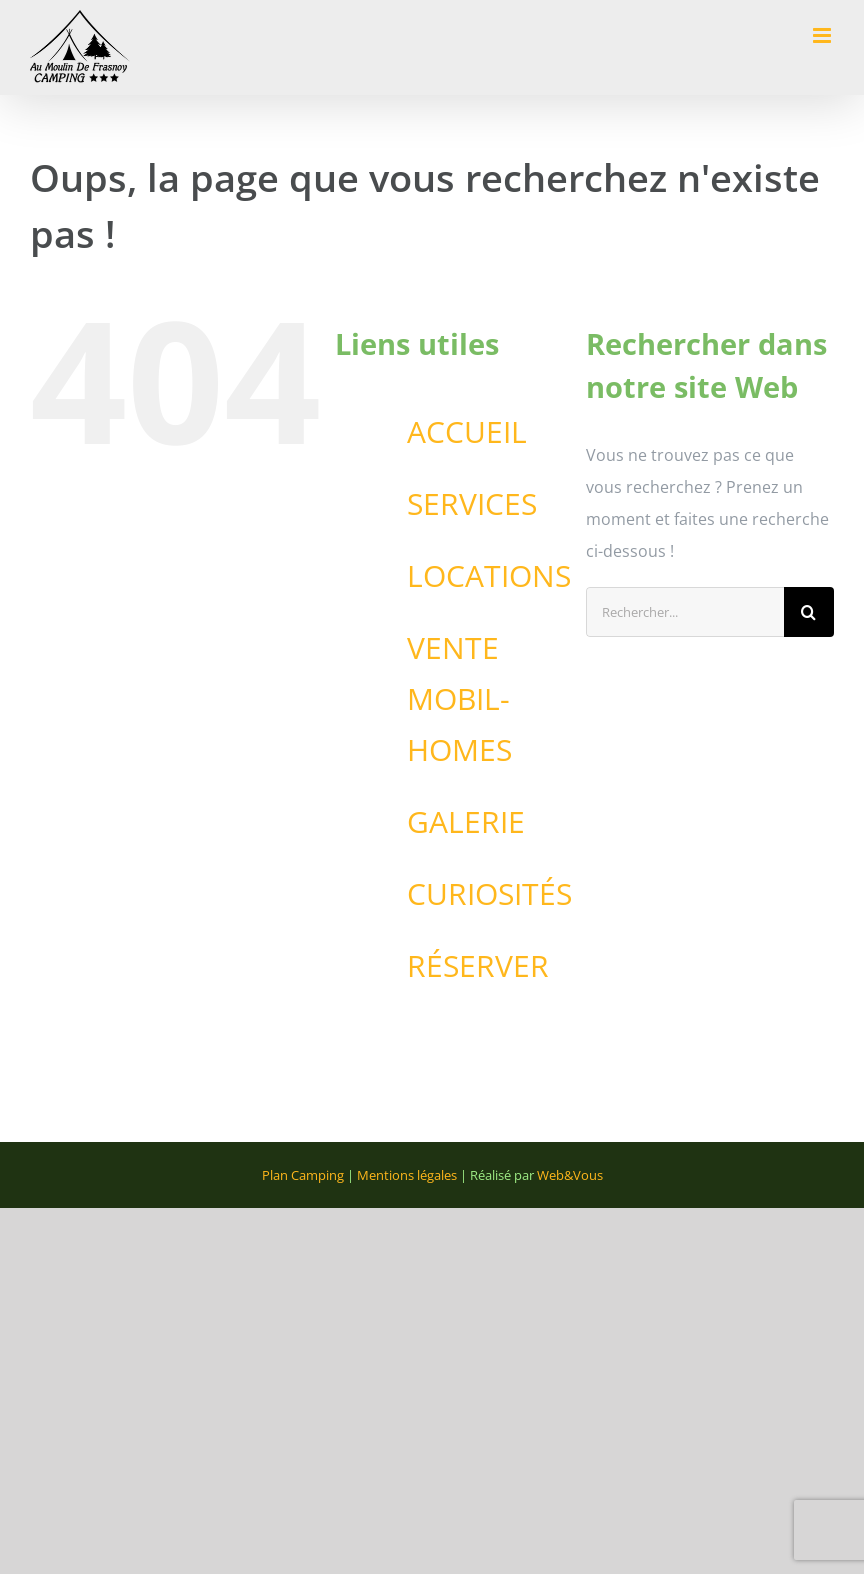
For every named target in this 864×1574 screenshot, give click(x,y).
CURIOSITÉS (489, 893)
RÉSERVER (478, 965)
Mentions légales (407, 1175)
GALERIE (466, 821)
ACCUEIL (467, 431)
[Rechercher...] (685, 612)
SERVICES (472, 503)
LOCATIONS (489, 575)
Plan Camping (303, 1175)
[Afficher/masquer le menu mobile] (823, 35)
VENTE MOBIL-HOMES (459, 698)
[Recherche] (809, 612)
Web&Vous (570, 1175)
